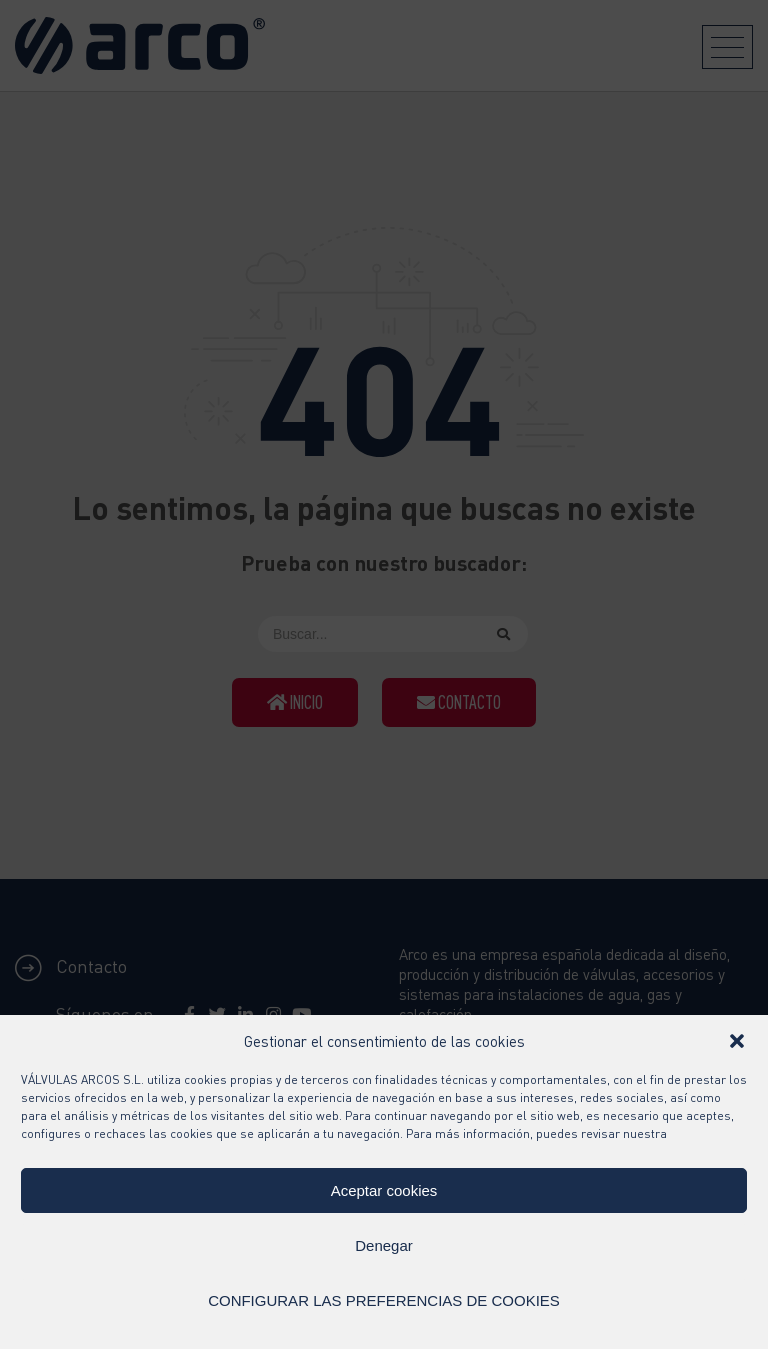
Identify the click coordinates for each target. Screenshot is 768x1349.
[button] (737, 1041)
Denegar (384, 1245)
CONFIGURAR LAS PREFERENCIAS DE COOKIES (384, 1300)
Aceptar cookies (384, 1190)
